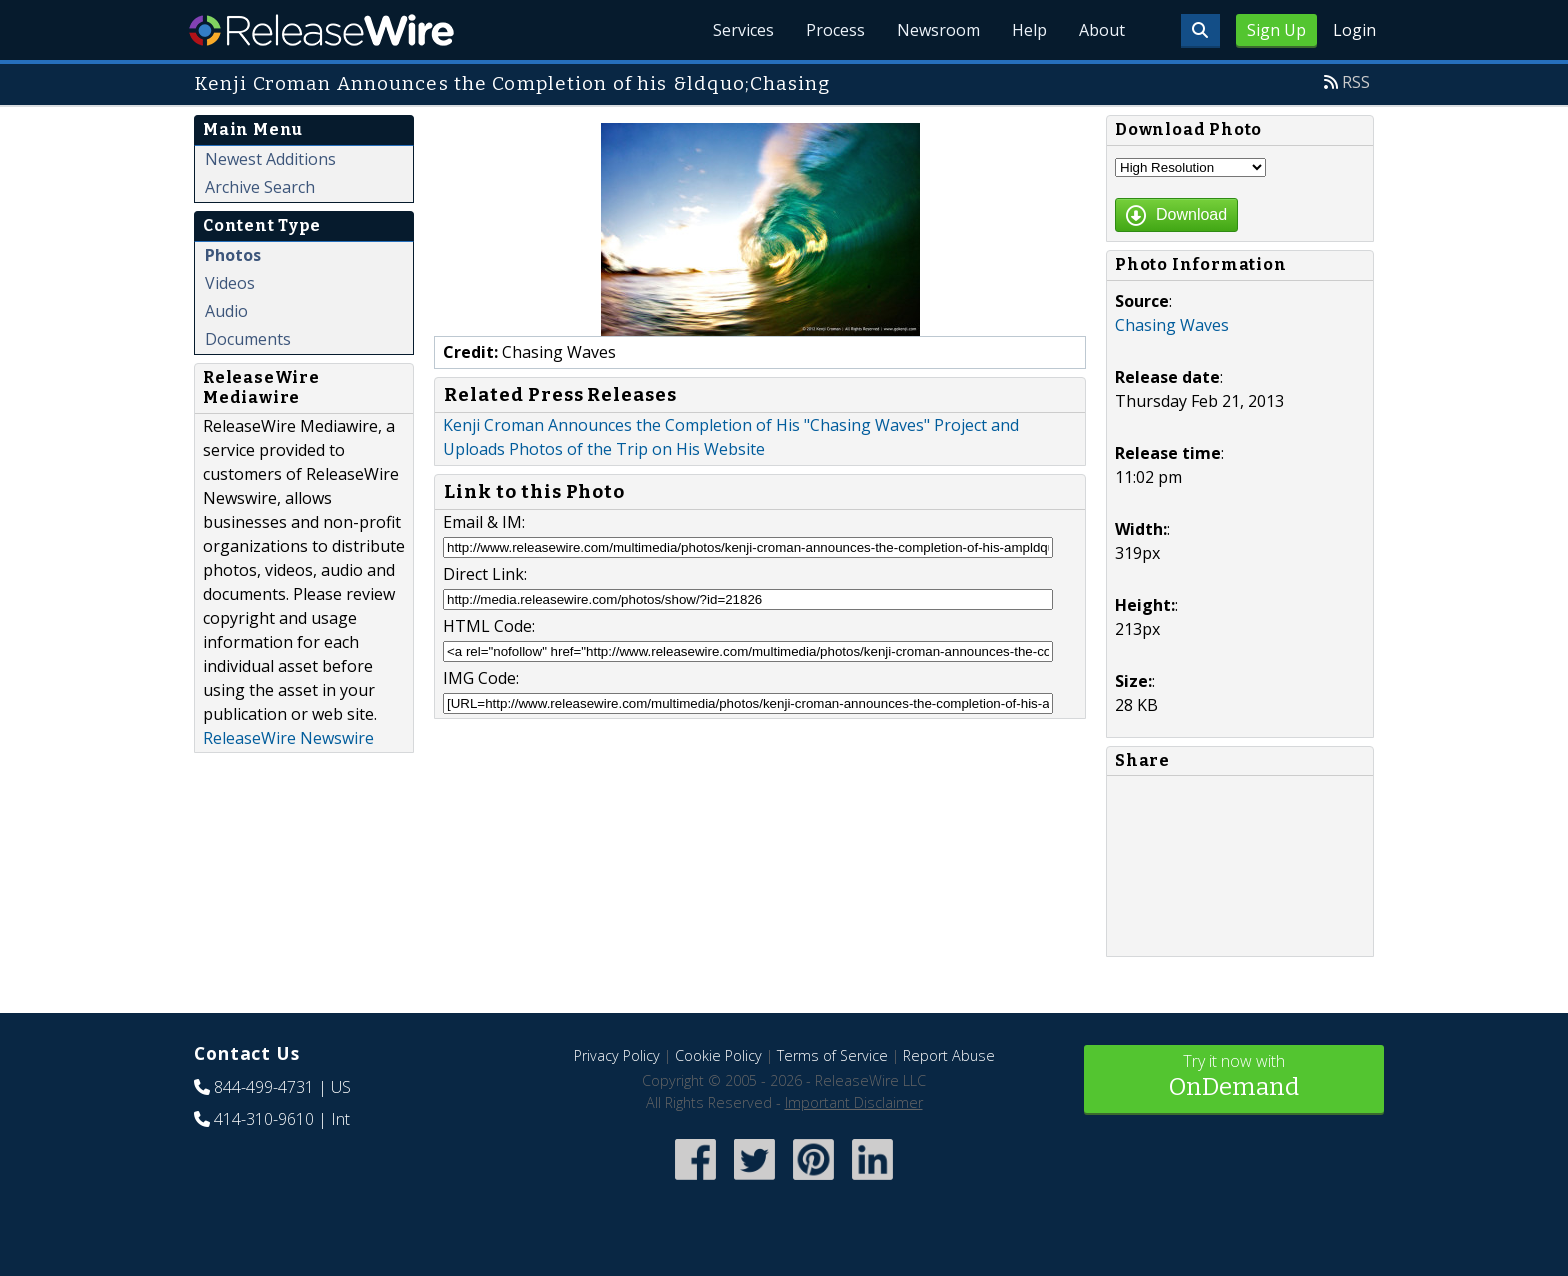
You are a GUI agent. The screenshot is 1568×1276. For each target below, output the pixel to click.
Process (835, 30)
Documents (248, 339)
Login (1354, 30)
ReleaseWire (321, 30)
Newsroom (938, 30)
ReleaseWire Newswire (288, 738)
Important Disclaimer (854, 1102)
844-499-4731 (264, 1087)
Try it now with (1234, 1077)
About (1102, 30)
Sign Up (1276, 30)
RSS (1356, 82)
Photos (233, 255)
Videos (230, 283)
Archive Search (260, 187)
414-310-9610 (264, 1119)
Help (1029, 30)
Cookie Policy (718, 1055)
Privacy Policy (617, 1055)
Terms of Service (832, 1055)
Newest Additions (270, 159)
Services (743, 30)
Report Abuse (949, 1055)
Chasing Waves (1172, 325)
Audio (226, 311)
